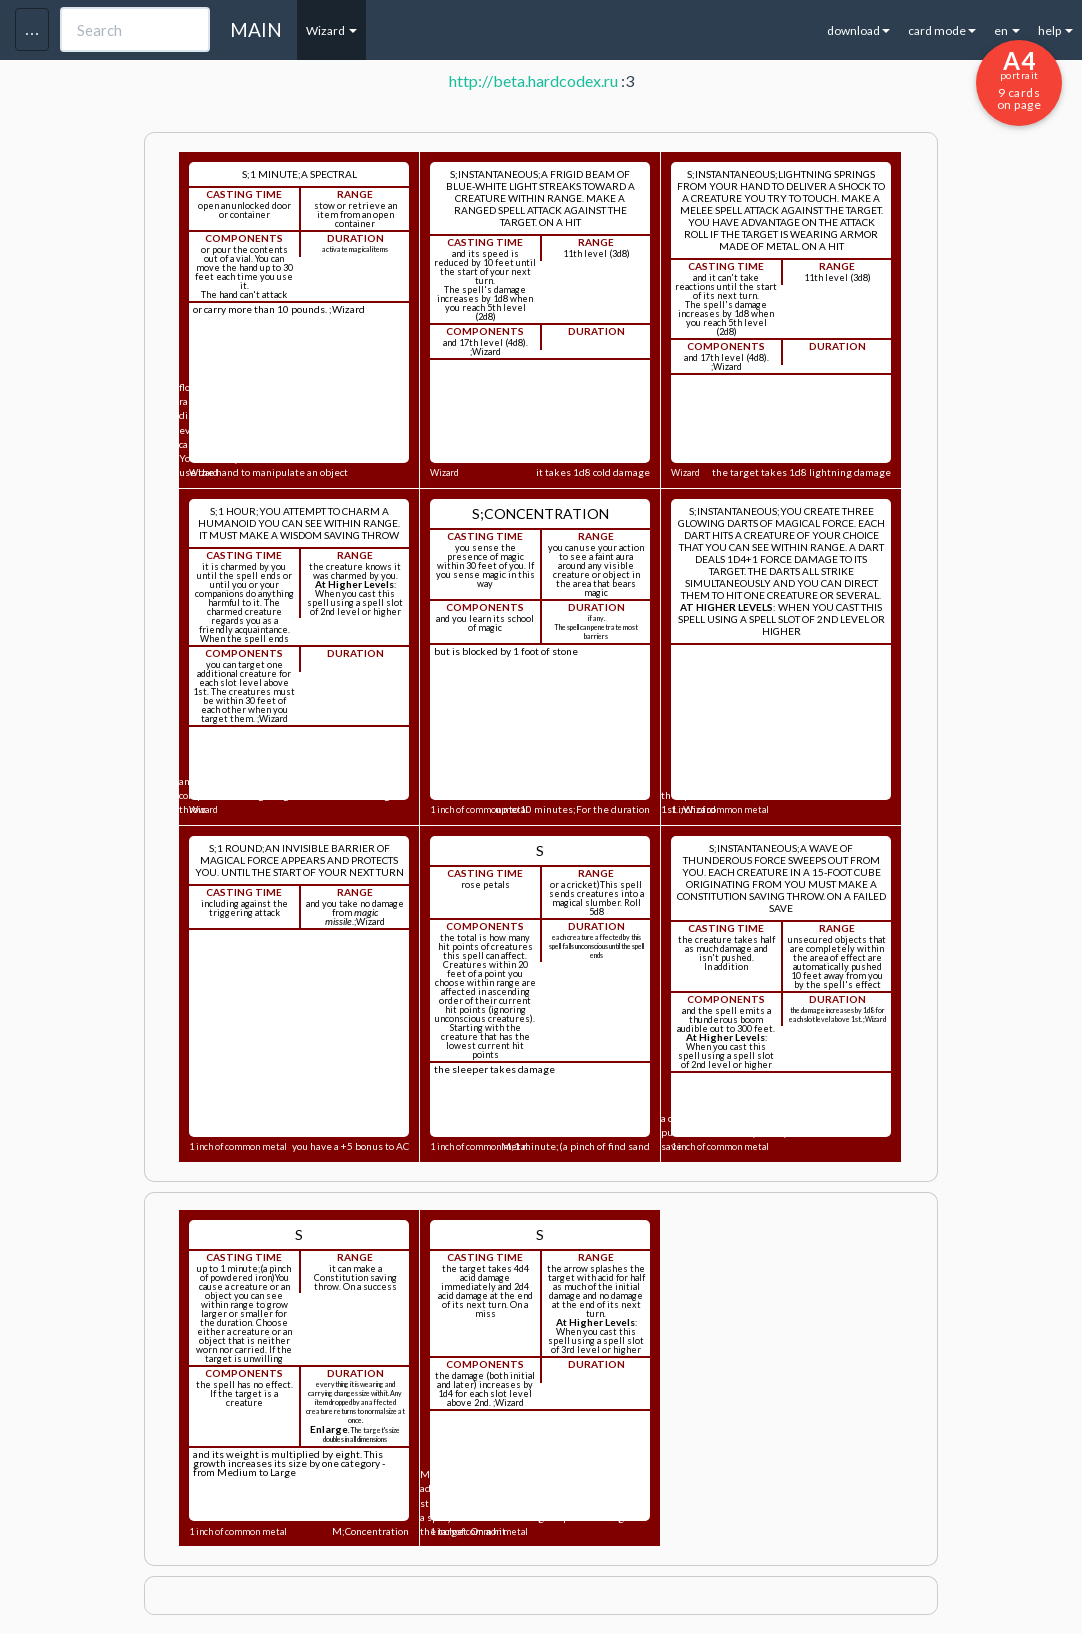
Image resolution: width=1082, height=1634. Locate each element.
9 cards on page (1019, 79)
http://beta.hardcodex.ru (533, 80)
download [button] (858, 30)
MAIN (256, 29)
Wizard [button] (331, 30)
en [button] (1007, 30)
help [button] (1055, 30)
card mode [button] (942, 30)
